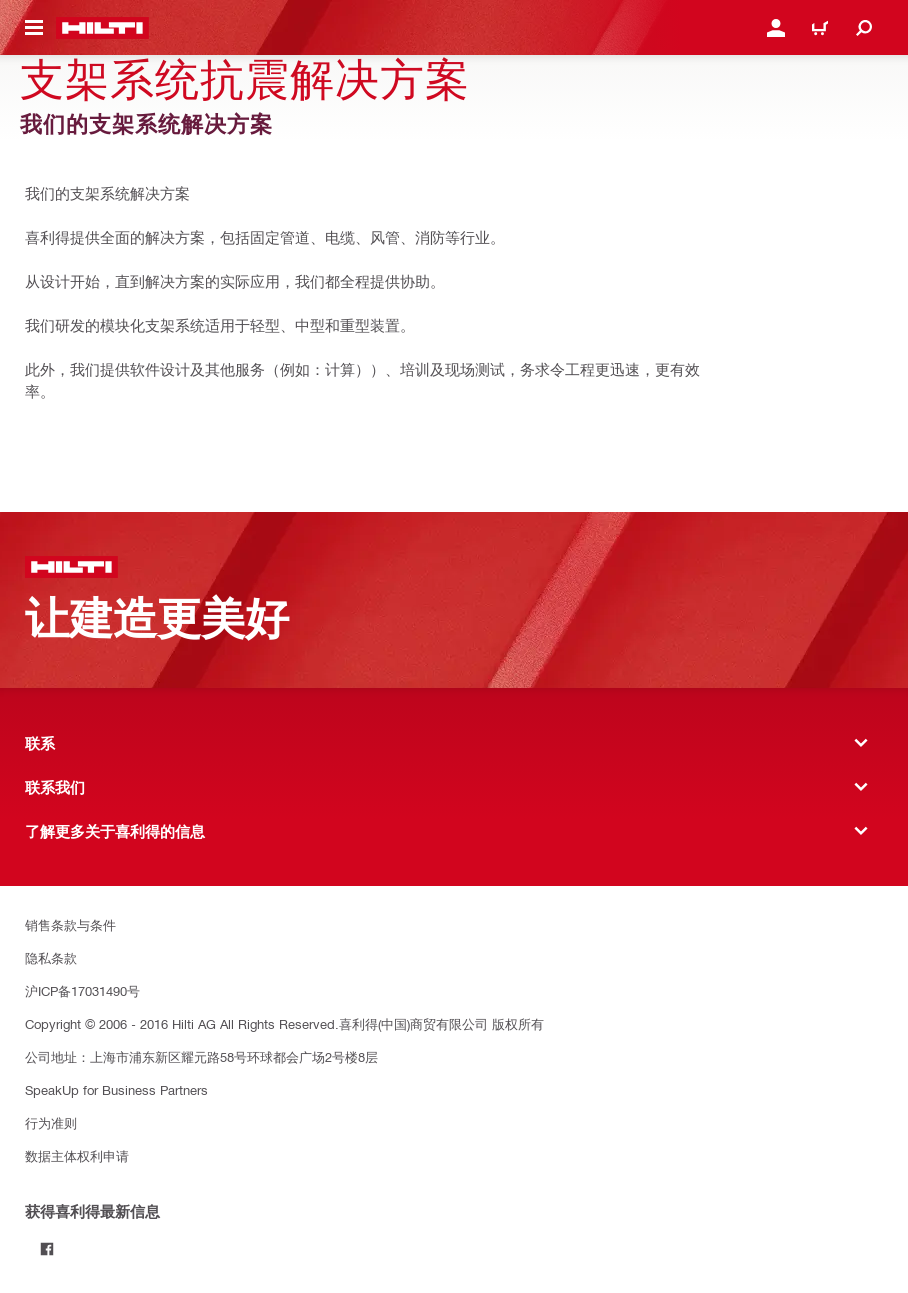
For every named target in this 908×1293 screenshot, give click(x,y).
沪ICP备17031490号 (82, 990)
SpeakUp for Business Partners (116, 1089)
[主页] (102, 28)
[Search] (864, 28)
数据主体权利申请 (77, 1155)
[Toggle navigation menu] (34, 28)
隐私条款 (51, 957)
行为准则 (51, 1122)
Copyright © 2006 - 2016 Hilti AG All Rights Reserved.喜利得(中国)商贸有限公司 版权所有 (284, 1023)
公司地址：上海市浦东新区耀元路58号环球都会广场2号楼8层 (201, 1056)
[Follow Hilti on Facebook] (47, 1249)
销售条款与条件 (70, 924)
